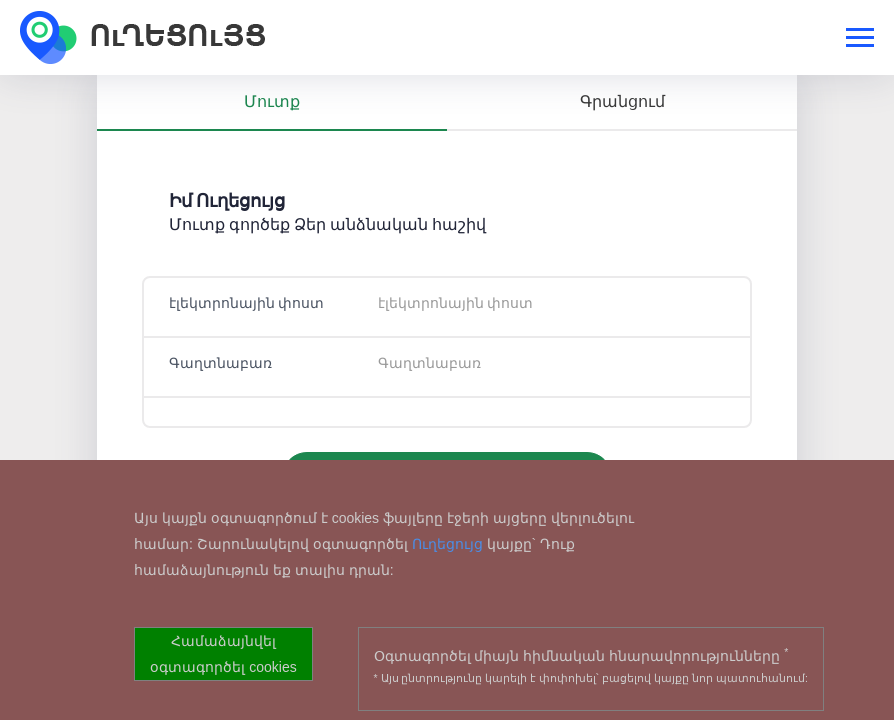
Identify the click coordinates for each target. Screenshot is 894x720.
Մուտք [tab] (272, 101)
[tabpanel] (447, 350)
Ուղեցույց (447, 544)
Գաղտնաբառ (220, 363)
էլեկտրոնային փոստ (246, 303)
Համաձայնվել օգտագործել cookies (223, 654)
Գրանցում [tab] (622, 101)
